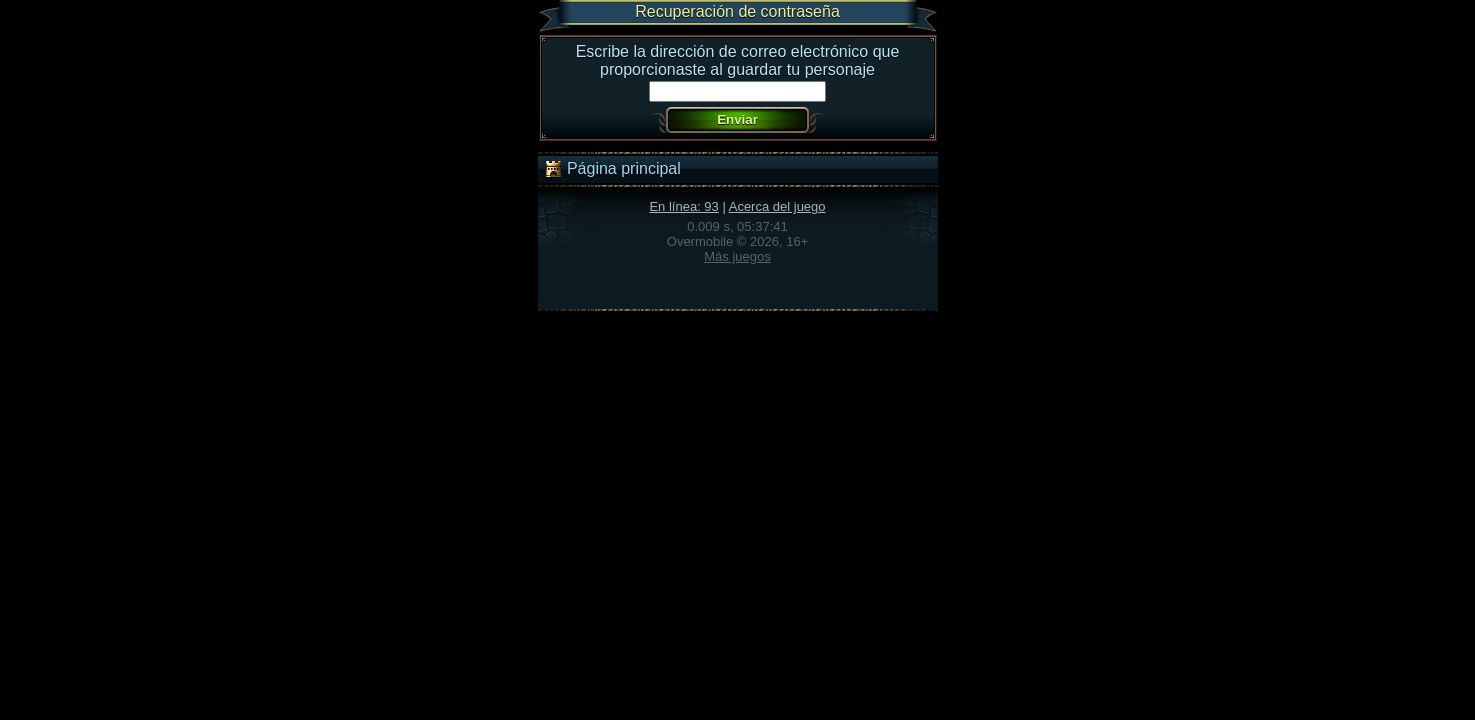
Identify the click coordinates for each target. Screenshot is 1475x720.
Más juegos (737, 256)
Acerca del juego (777, 206)
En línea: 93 (683, 206)
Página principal (612, 169)
